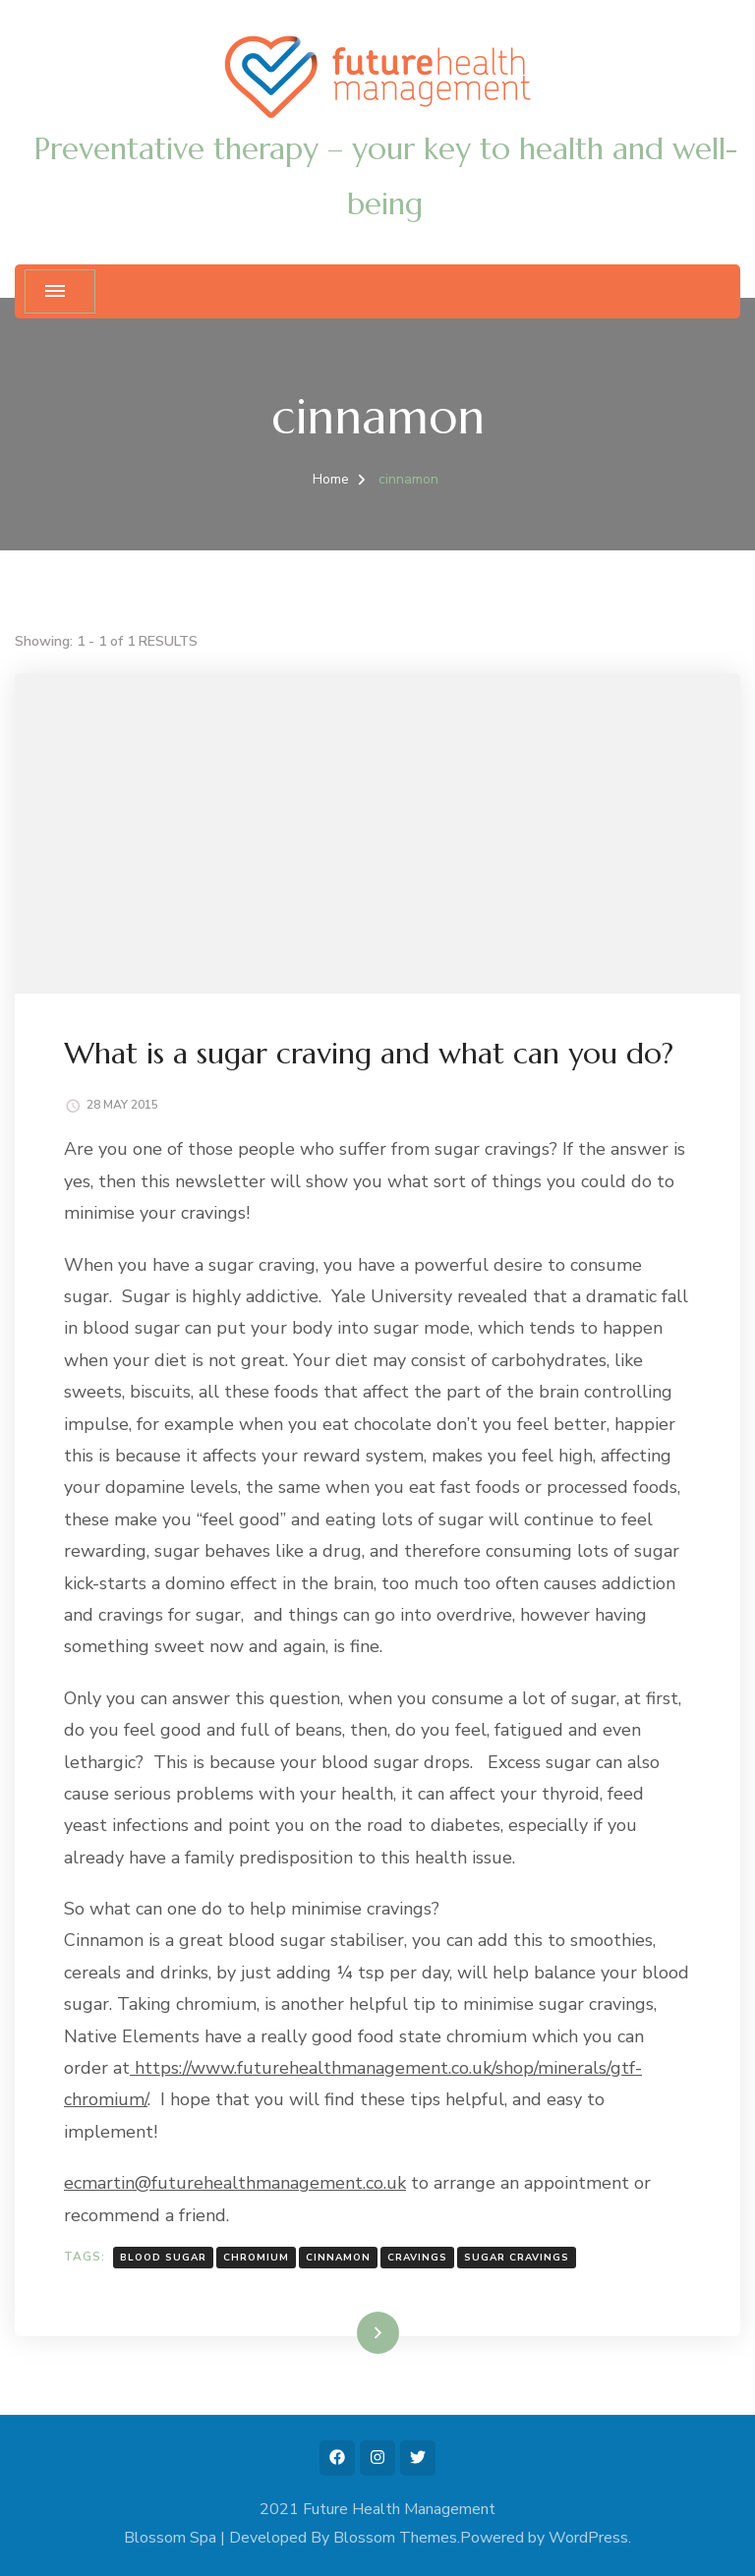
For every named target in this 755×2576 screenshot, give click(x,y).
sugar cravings (516, 2257)
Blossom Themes (395, 2537)
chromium (256, 2257)
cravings (417, 2257)
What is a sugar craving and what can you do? (368, 1053)
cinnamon (338, 2257)
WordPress (588, 2537)
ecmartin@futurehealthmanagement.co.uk (235, 2183)
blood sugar (163, 2257)
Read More (346, 2332)
